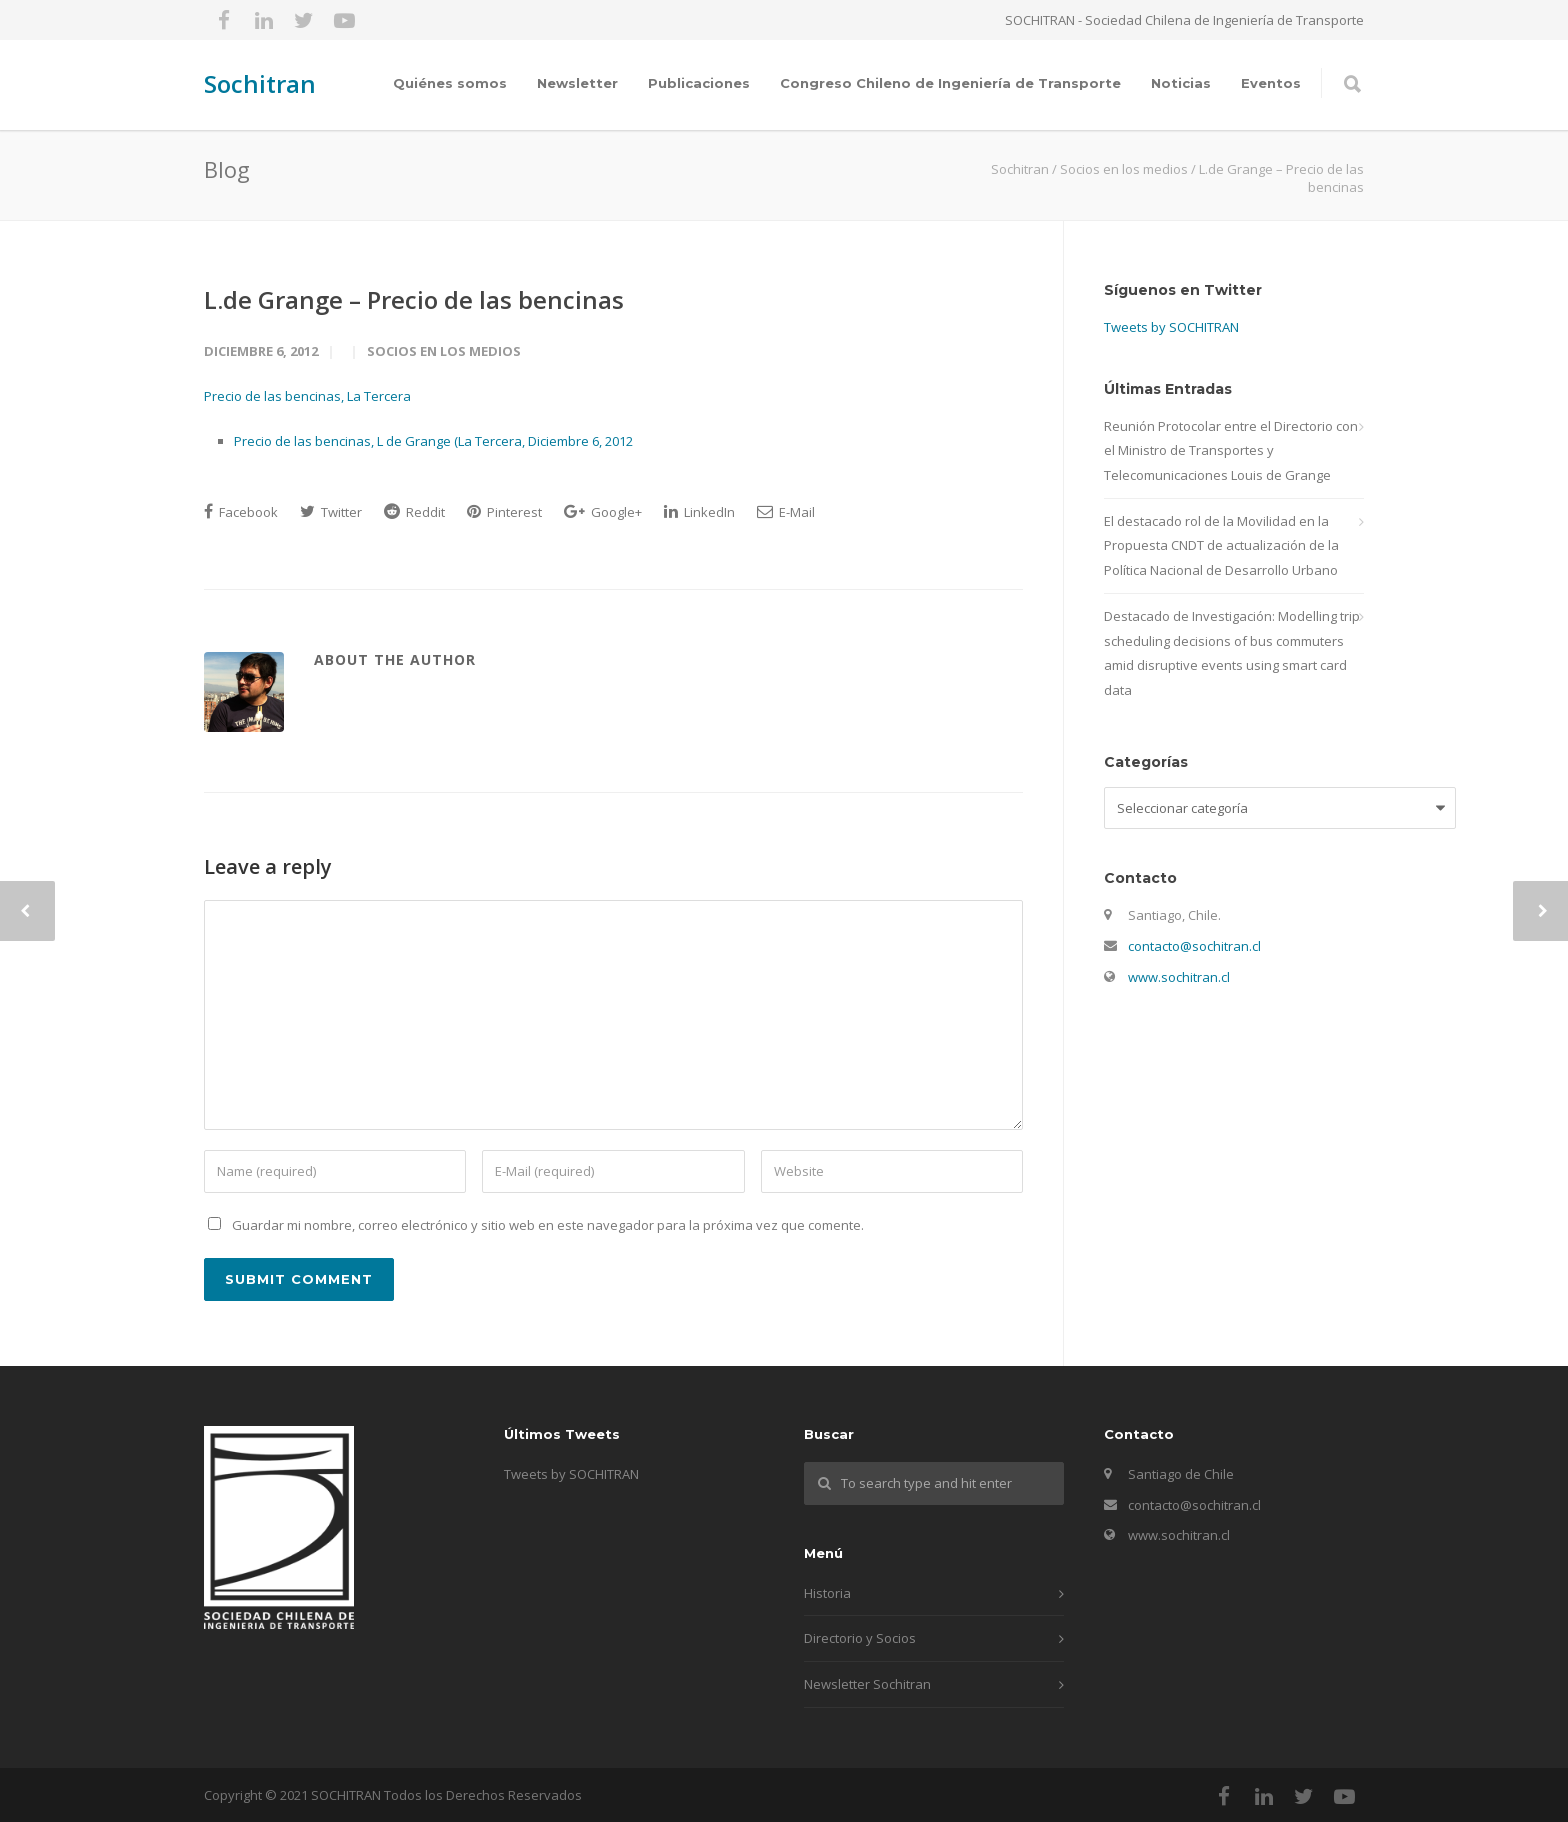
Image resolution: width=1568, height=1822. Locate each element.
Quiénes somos (450, 83)
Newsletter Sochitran (867, 1684)
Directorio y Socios (860, 1638)
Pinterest (504, 512)
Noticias (1181, 83)
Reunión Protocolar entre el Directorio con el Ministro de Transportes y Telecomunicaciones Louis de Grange (1231, 450)
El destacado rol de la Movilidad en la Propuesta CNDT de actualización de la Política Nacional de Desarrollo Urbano (1221, 545)
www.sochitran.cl (1179, 977)
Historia (827, 1593)
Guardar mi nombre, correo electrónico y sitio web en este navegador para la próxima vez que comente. (548, 1225)
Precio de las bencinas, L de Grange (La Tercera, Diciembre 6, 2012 (433, 441)
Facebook (241, 512)
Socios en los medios (444, 351)
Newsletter (577, 83)
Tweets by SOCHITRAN (1171, 327)
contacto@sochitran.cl (1194, 946)
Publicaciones (699, 83)
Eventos (1271, 83)
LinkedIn (699, 512)
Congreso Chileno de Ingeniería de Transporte (950, 83)
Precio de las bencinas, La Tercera (307, 396)
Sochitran (260, 83)
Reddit (414, 512)
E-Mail (786, 512)
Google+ (603, 512)
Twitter (331, 512)
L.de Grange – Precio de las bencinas (414, 299)
